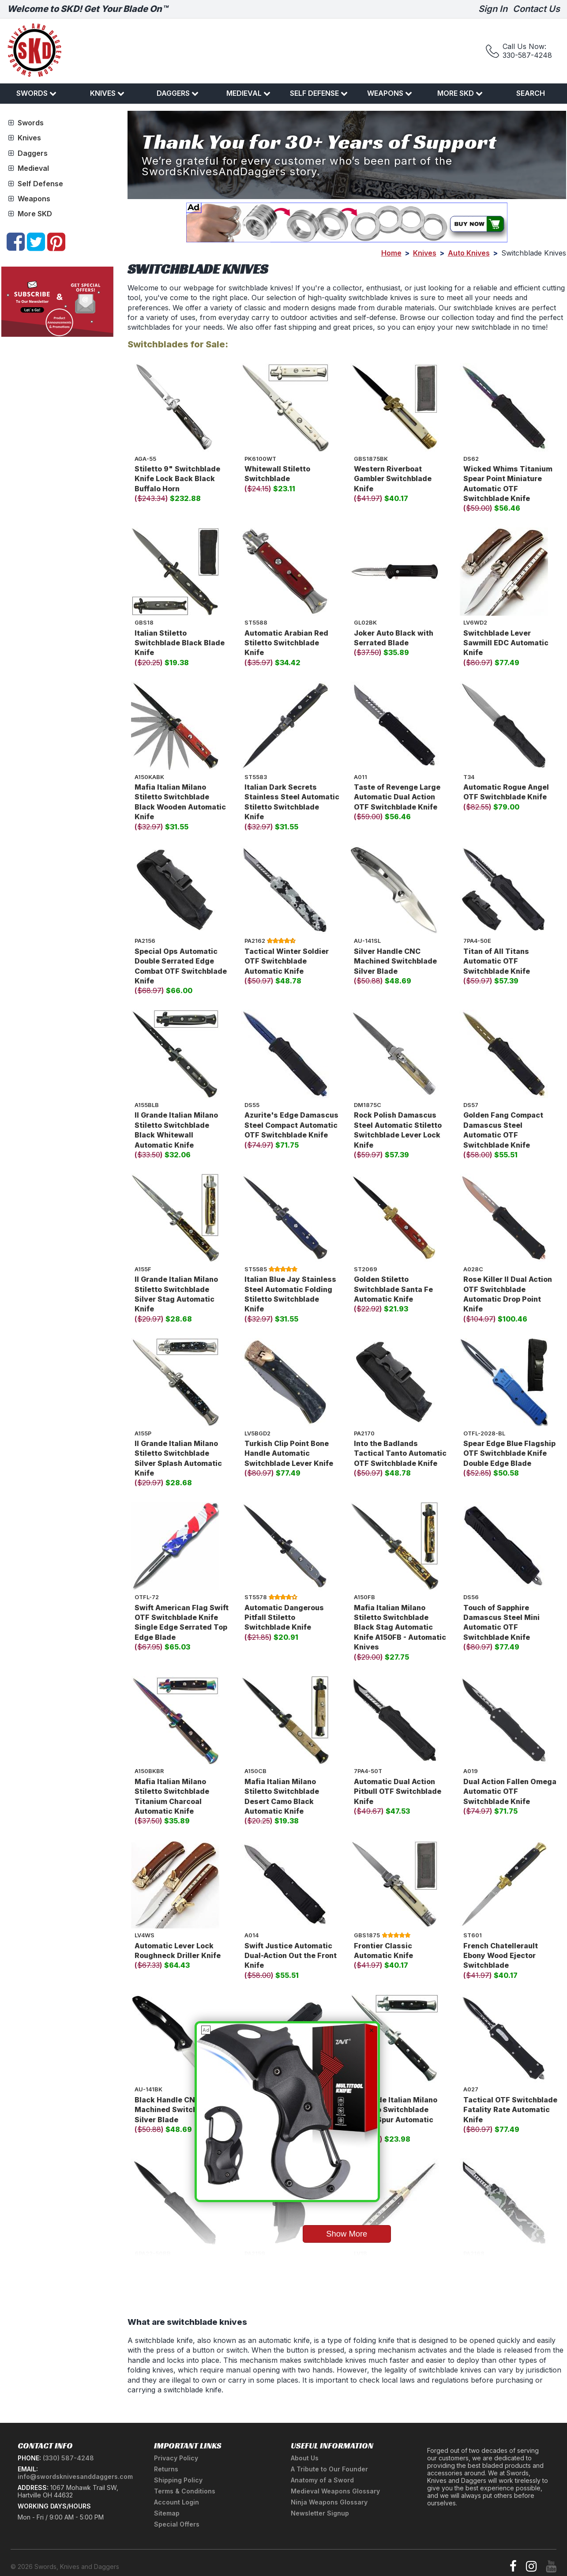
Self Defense (319, 93)
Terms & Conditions (184, 2491)
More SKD (460, 93)
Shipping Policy (178, 2480)
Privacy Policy (176, 2458)
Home (391, 253)
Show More (346, 2233)
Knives (107, 93)
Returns (166, 2469)
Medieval (248, 93)
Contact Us (536, 9)
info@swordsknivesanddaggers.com (75, 2476)
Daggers (178, 93)
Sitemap (167, 2513)
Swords (36, 93)
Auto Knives (469, 253)
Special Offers (176, 2524)
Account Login (176, 2502)
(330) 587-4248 (68, 2458)
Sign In (492, 9)
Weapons (389, 93)
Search (530, 93)
